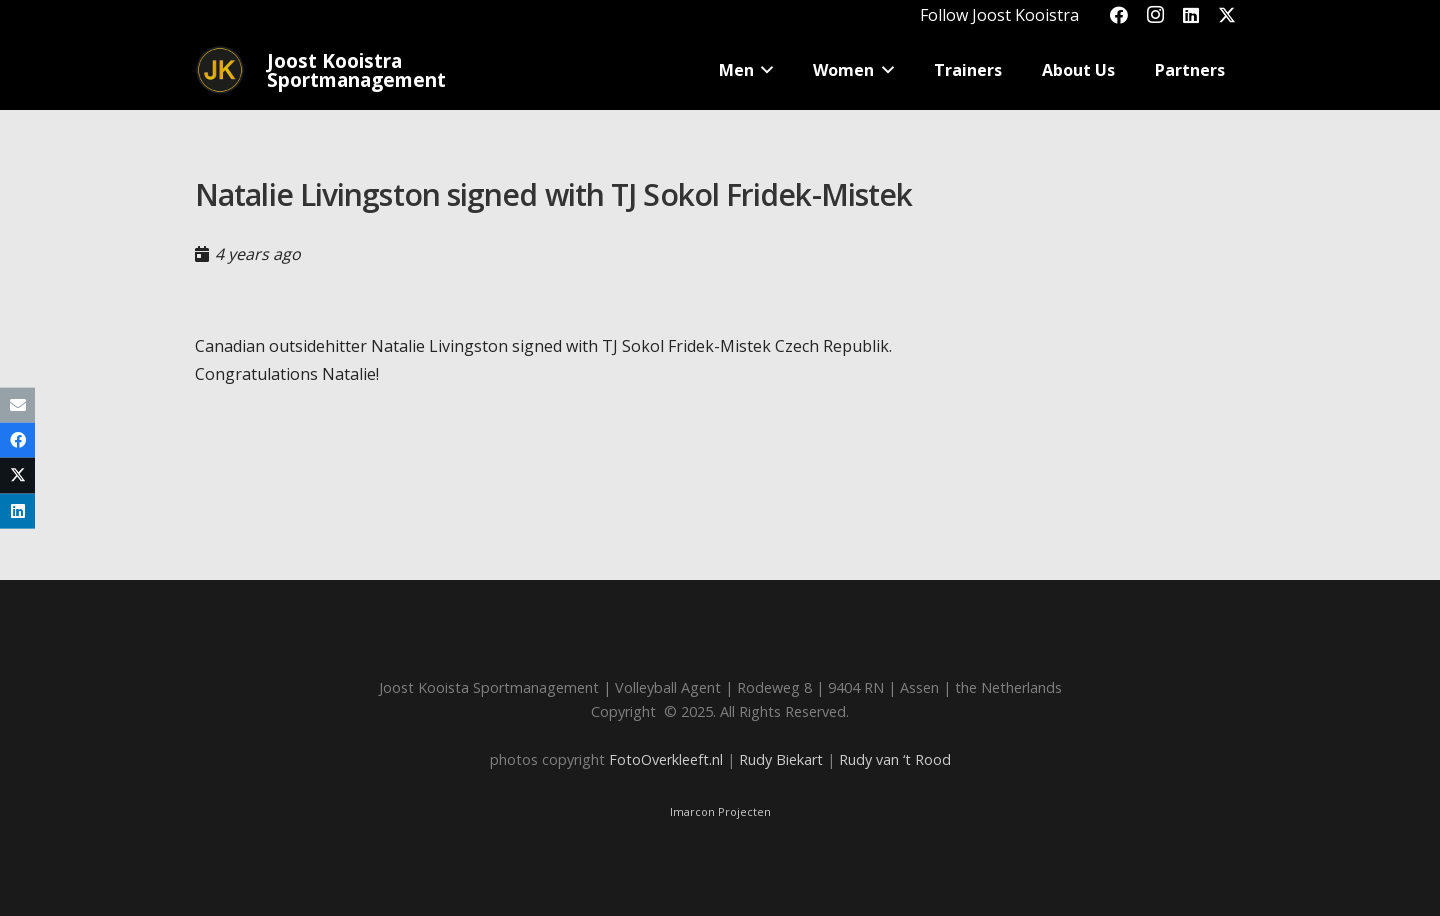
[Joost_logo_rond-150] (220, 70)
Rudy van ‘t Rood (895, 759)
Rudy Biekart (781, 759)
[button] (764, 70)
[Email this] (17, 405)
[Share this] (17, 440)
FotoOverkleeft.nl (666, 759)
